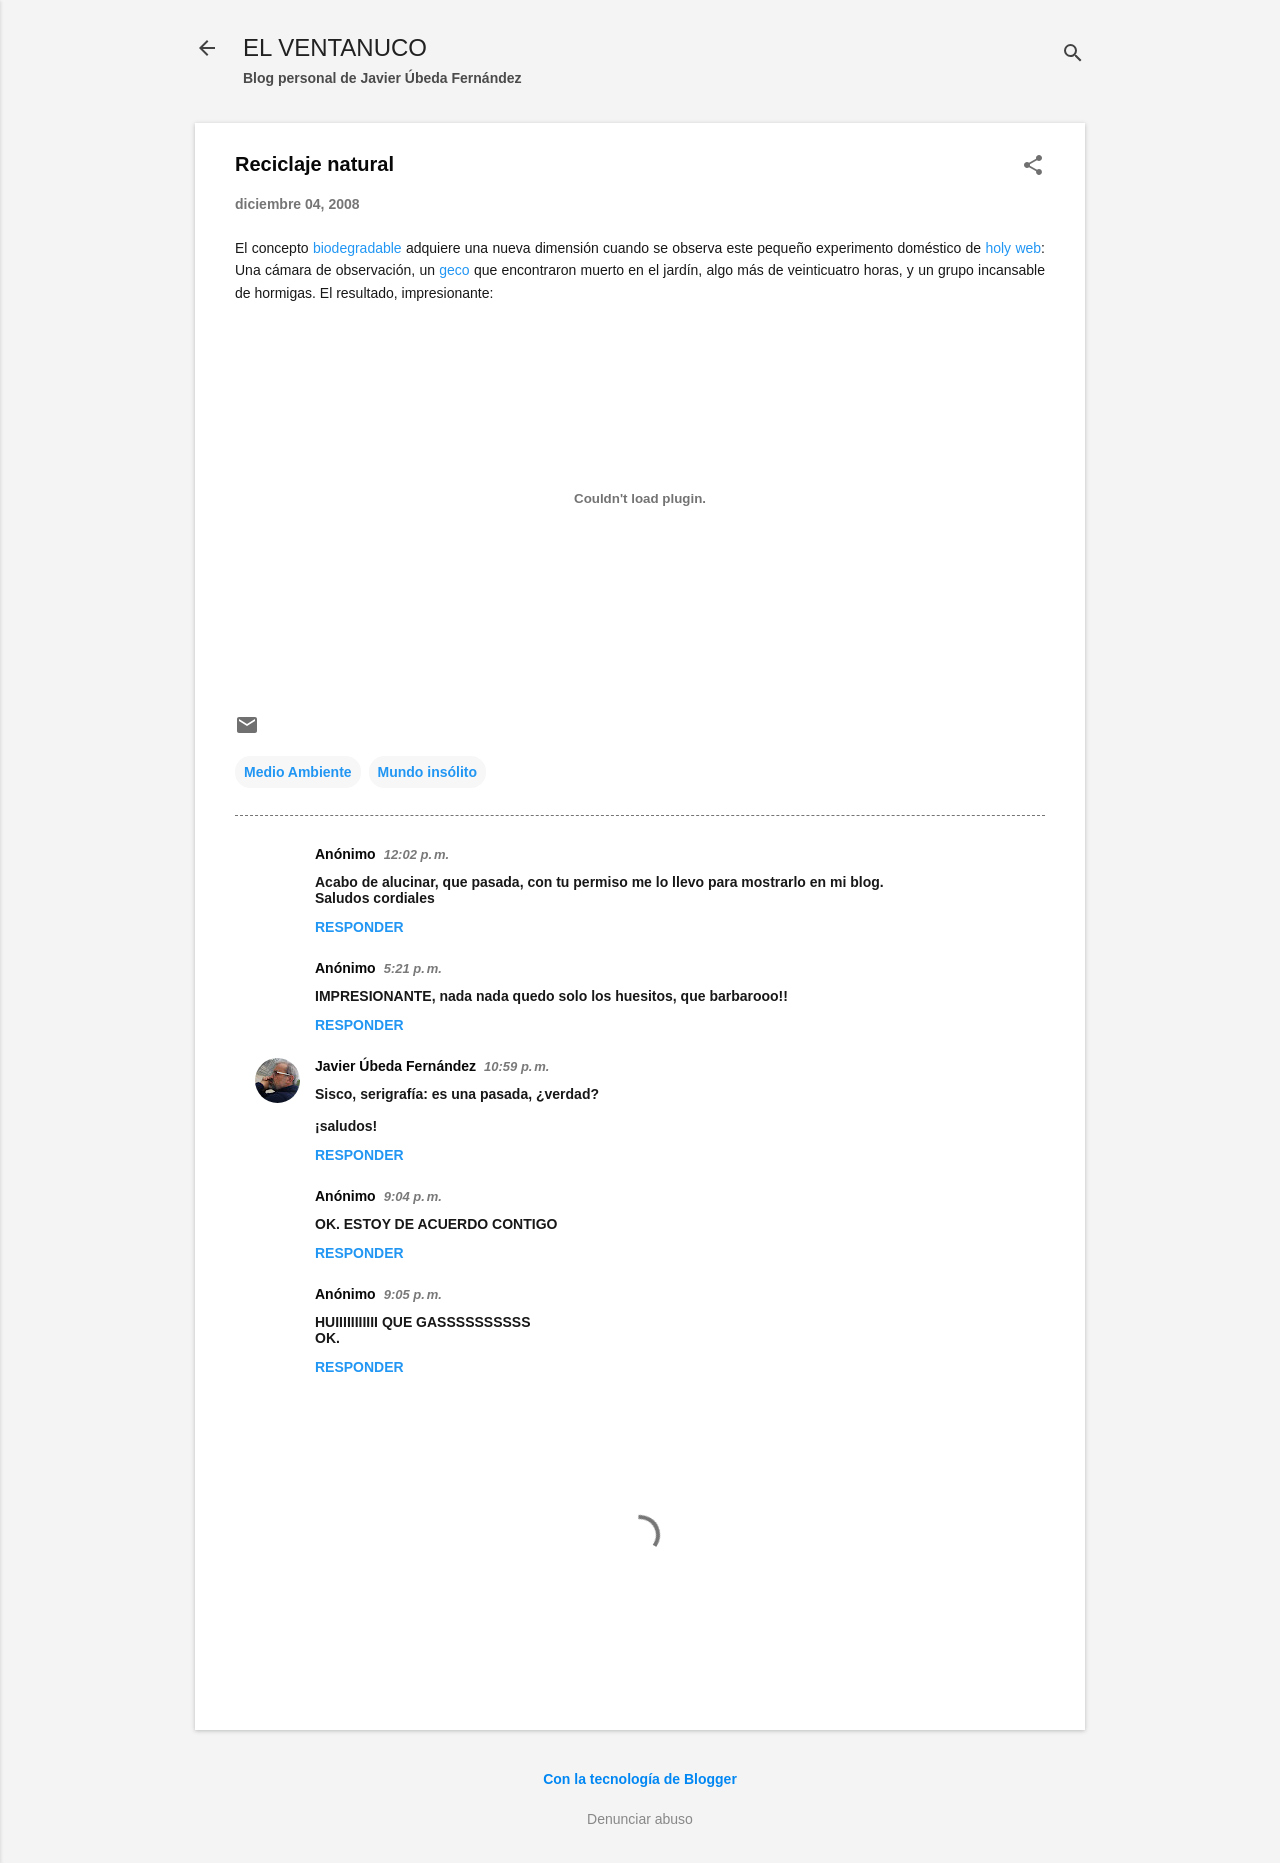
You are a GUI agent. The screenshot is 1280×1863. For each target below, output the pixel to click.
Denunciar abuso (640, 1819)
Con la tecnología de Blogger (640, 1779)
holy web (1013, 248)
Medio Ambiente (298, 772)
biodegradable (357, 248)
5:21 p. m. (413, 968)
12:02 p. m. (416, 854)
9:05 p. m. (413, 1294)
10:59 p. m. (516, 1066)
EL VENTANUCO (335, 47)
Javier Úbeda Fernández (395, 1066)
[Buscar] (1073, 54)
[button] (1033, 166)
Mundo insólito (428, 772)
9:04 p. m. (413, 1196)
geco (454, 270)
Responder (359, 927)
